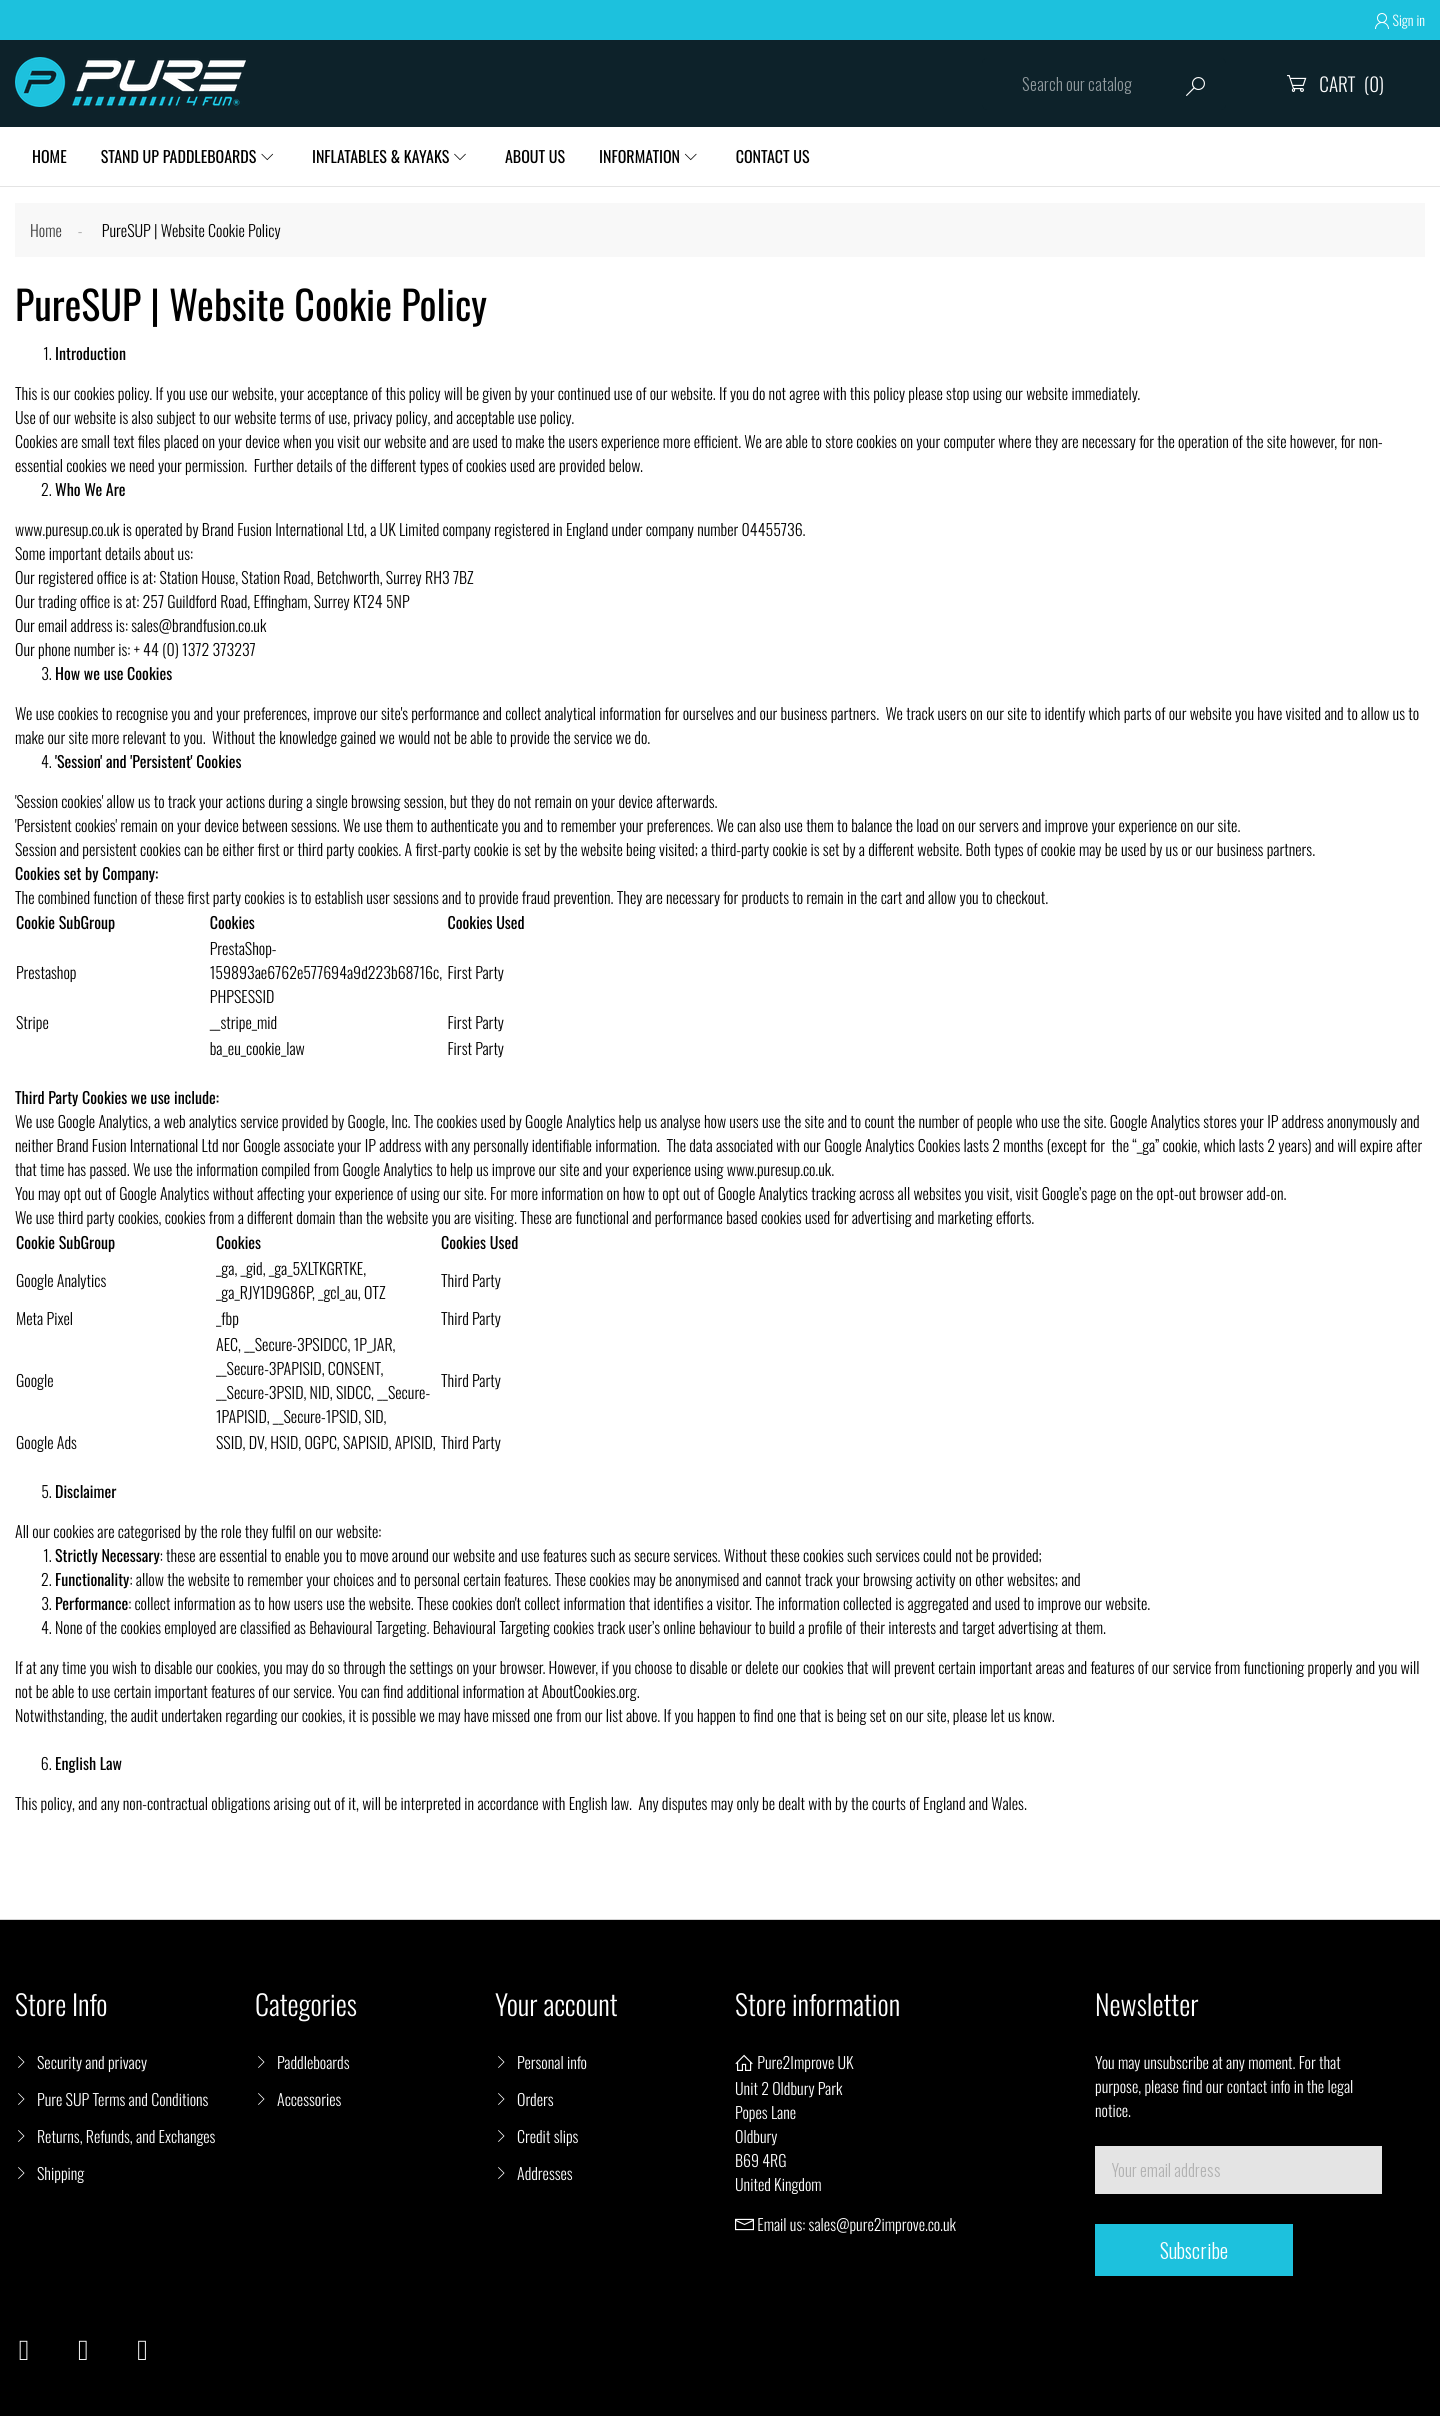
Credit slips (547, 2136)
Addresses (545, 2173)
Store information (817, 2004)
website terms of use (290, 417)
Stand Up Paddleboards (179, 156)
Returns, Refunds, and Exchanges (126, 2136)
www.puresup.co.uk (67, 529)
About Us (535, 156)
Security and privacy (92, 2062)
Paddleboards (313, 2062)
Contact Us (773, 156)
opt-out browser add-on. (1222, 1193)
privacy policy (390, 417)
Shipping (60, 2173)
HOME (49, 156)
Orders (535, 2099)
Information (639, 156)
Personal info (552, 2062)
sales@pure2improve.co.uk (882, 2224)
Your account (556, 2004)
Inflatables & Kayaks (380, 156)
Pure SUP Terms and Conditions (122, 2099)
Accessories (309, 2099)
